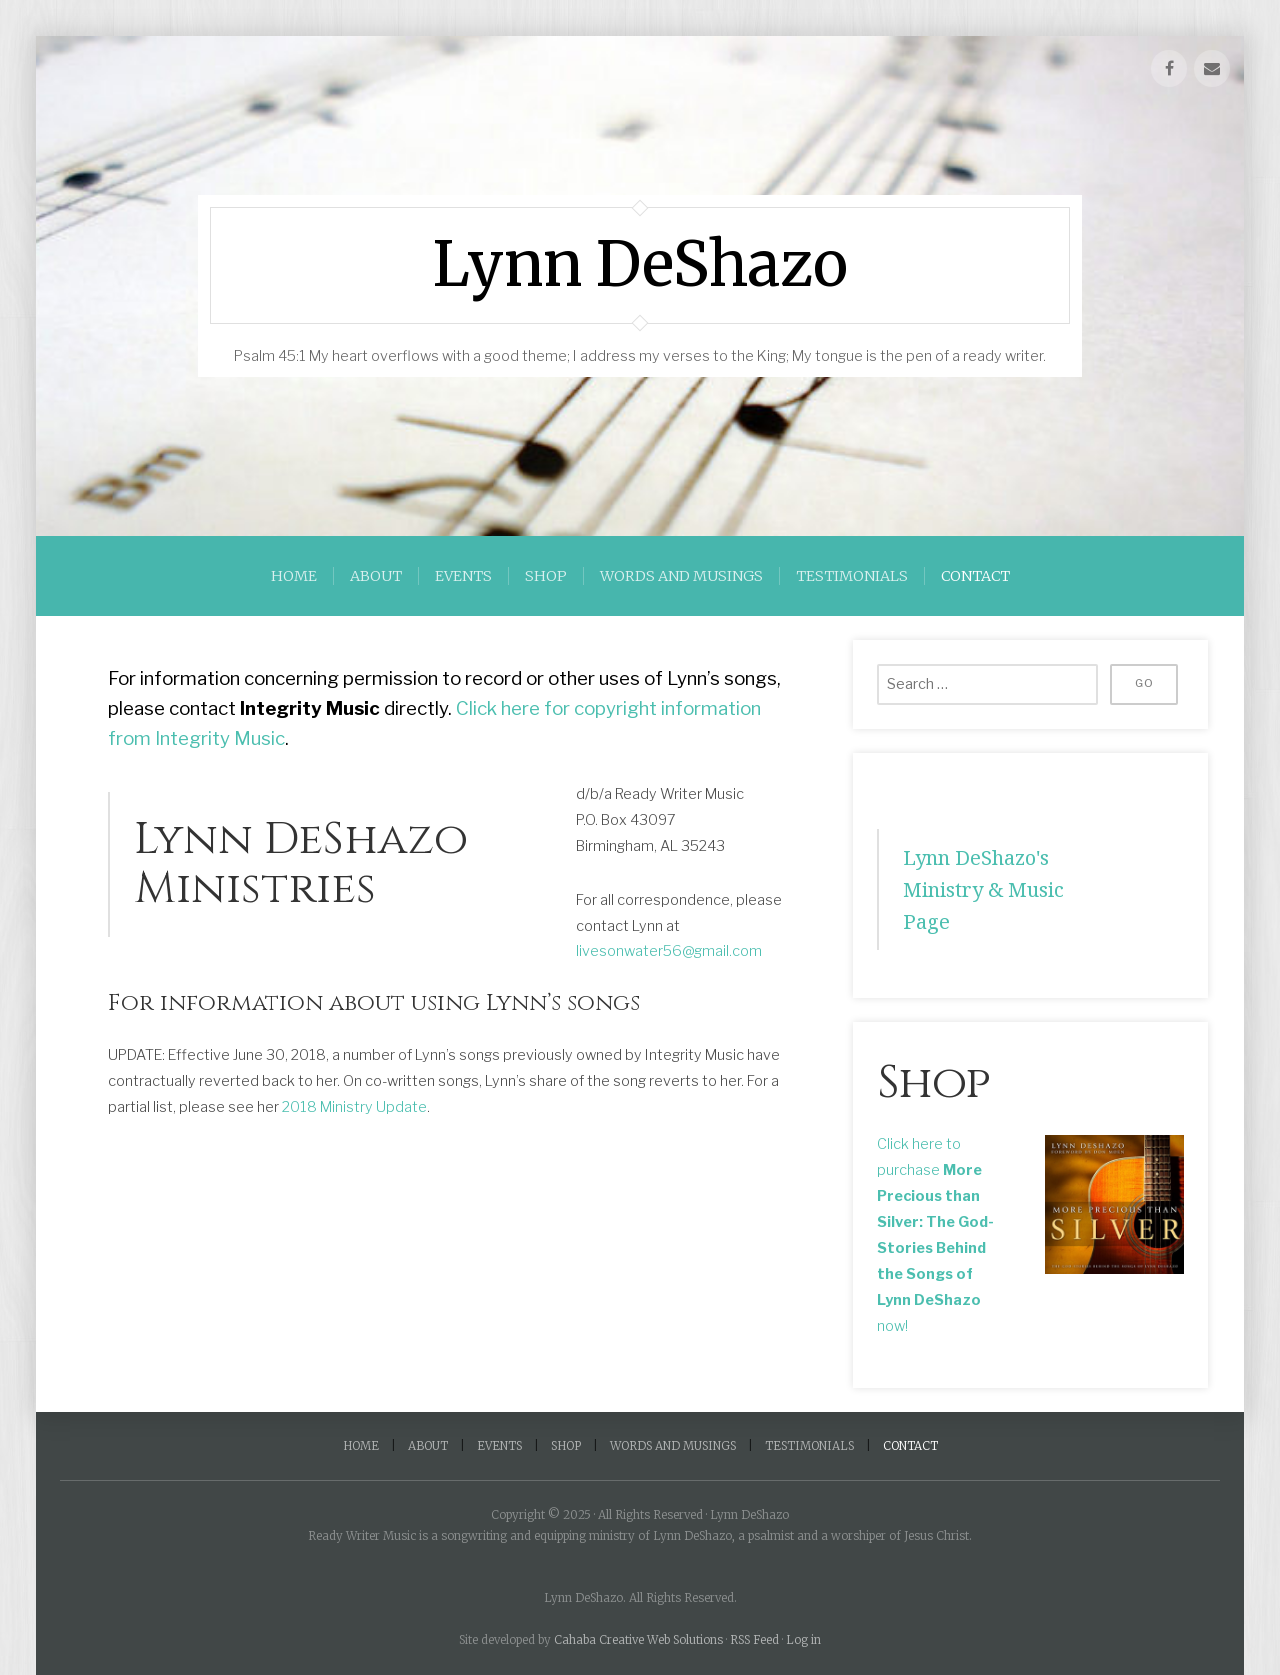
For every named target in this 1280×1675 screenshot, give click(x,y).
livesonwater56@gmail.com (669, 951)
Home (294, 576)
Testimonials (852, 576)
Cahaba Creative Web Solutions (638, 1640)
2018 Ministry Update (354, 1107)
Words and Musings (681, 576)
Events (463, 576)
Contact (975, 576)
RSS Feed (754, 1640)
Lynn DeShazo (640, 265)
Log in (803, 1640)
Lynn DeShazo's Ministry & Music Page (984, 889)
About (376, 576)
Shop (546, 576)
